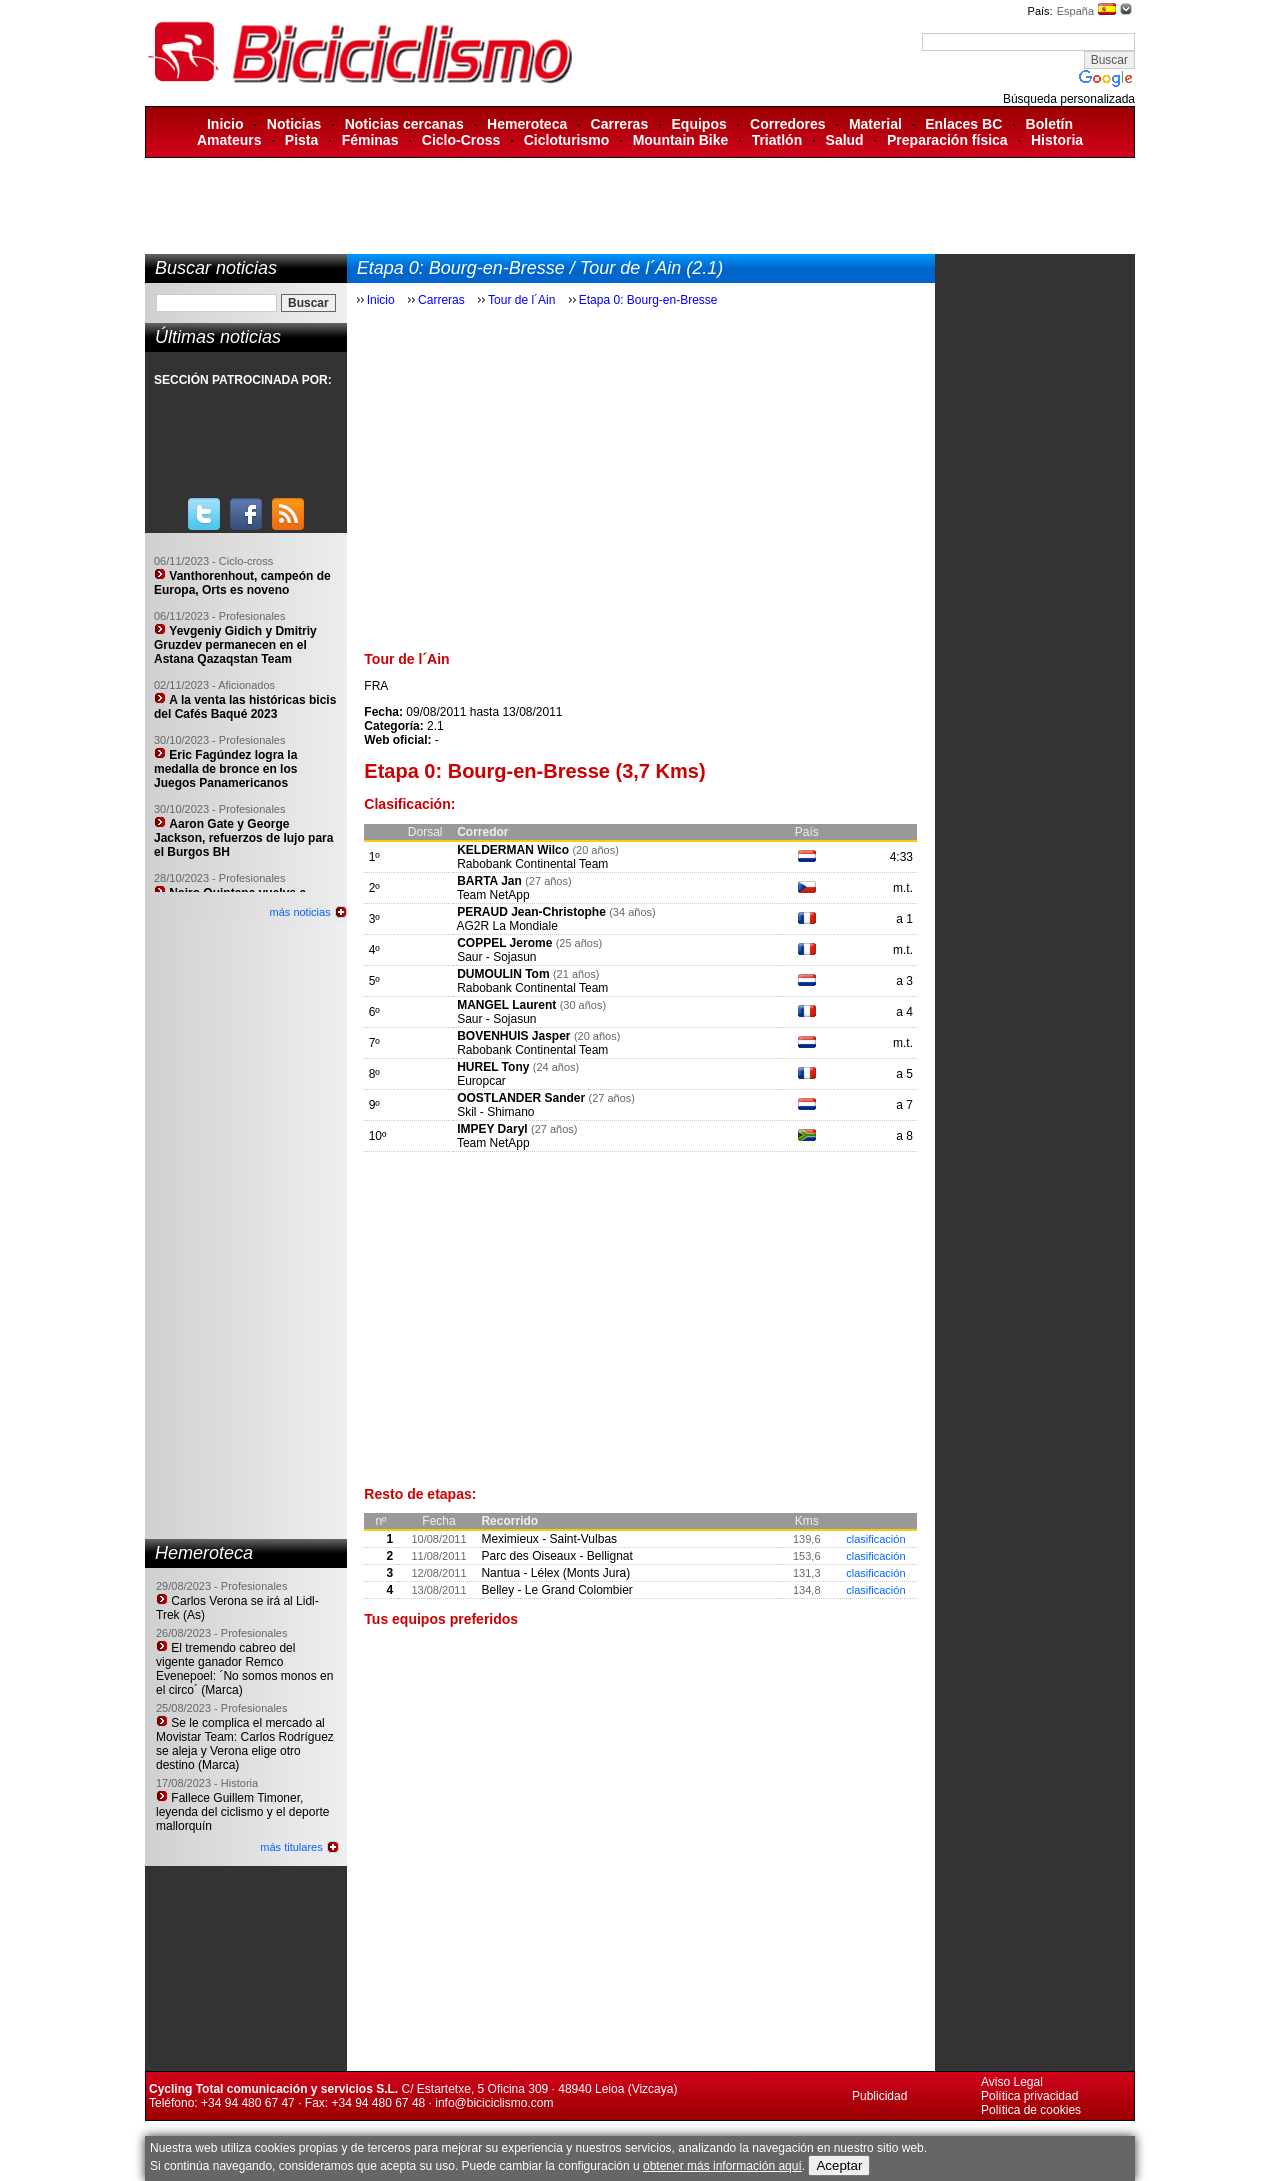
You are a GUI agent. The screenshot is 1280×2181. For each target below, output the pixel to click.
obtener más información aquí (722, 2166)
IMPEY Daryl (492, 1129)
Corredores (787, 124)
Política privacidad (1029, 2096)
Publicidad (879, 2096)
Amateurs (229, 140)
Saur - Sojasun (496, 957)
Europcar (481, 1081)
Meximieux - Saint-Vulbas (549, 1539)
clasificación (875, 1539)
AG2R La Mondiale (506, 926)
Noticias (294, 124)
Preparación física (947, 140)
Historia (1057, 140)
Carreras (620, 124)
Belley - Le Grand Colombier (556, 1590)
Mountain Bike (681, 140)
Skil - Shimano (495, 1112)
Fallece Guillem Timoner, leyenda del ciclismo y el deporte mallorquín (242, 1812)
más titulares (291, 1847)
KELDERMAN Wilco (513, 850)
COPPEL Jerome (504, 943)
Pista (301, 140)
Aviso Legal (1012, 2082)
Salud (845, 140)
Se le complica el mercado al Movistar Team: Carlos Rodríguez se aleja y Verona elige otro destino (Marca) (245, 1744)
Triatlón (777, 140)
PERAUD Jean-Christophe (531, 912)
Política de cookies (1031, 2110)
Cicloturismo (567, 140)
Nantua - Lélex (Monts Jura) (555, 1573)
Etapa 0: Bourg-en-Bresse (648, 300)
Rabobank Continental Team (532, 864)
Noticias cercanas (404, 124)
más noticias (300, 912)
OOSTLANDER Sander (521, 1098)
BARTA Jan (489, 881)
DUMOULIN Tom (503, 974)
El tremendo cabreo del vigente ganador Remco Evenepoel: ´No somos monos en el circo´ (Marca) (244, 1669)
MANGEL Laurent (506, 1005)
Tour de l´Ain (523, 300)
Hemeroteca (527, 124)
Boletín (1049, 124)
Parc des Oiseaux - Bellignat (556, 1556)
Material (875, 124)
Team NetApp (493, 895)
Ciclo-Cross (461, 140)
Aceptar (839, 2165)
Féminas (370, 140)
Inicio (225, 124)
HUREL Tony (493, 1067)
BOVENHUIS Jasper (513, 1036)
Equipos (699, 124)
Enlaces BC (963, 124)
